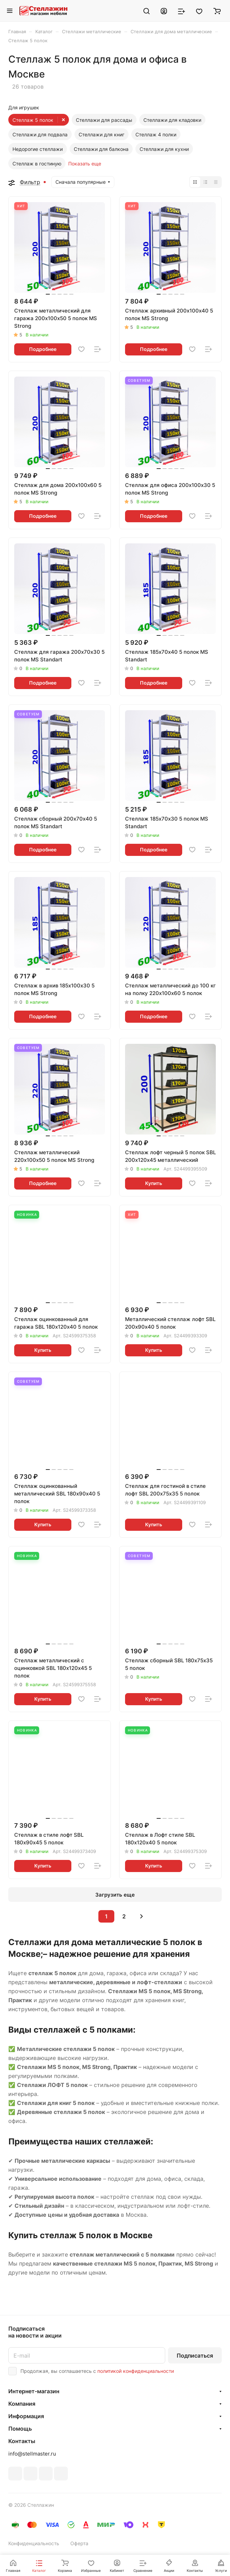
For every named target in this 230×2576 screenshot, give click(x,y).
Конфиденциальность (33, 2543)
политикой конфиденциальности (135, 2371)
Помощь (20, 2428)
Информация (26, 2416)
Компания (21, 2403)
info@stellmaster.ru (32, 2453)
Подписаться (195, 2355)
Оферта (79, 2543)
